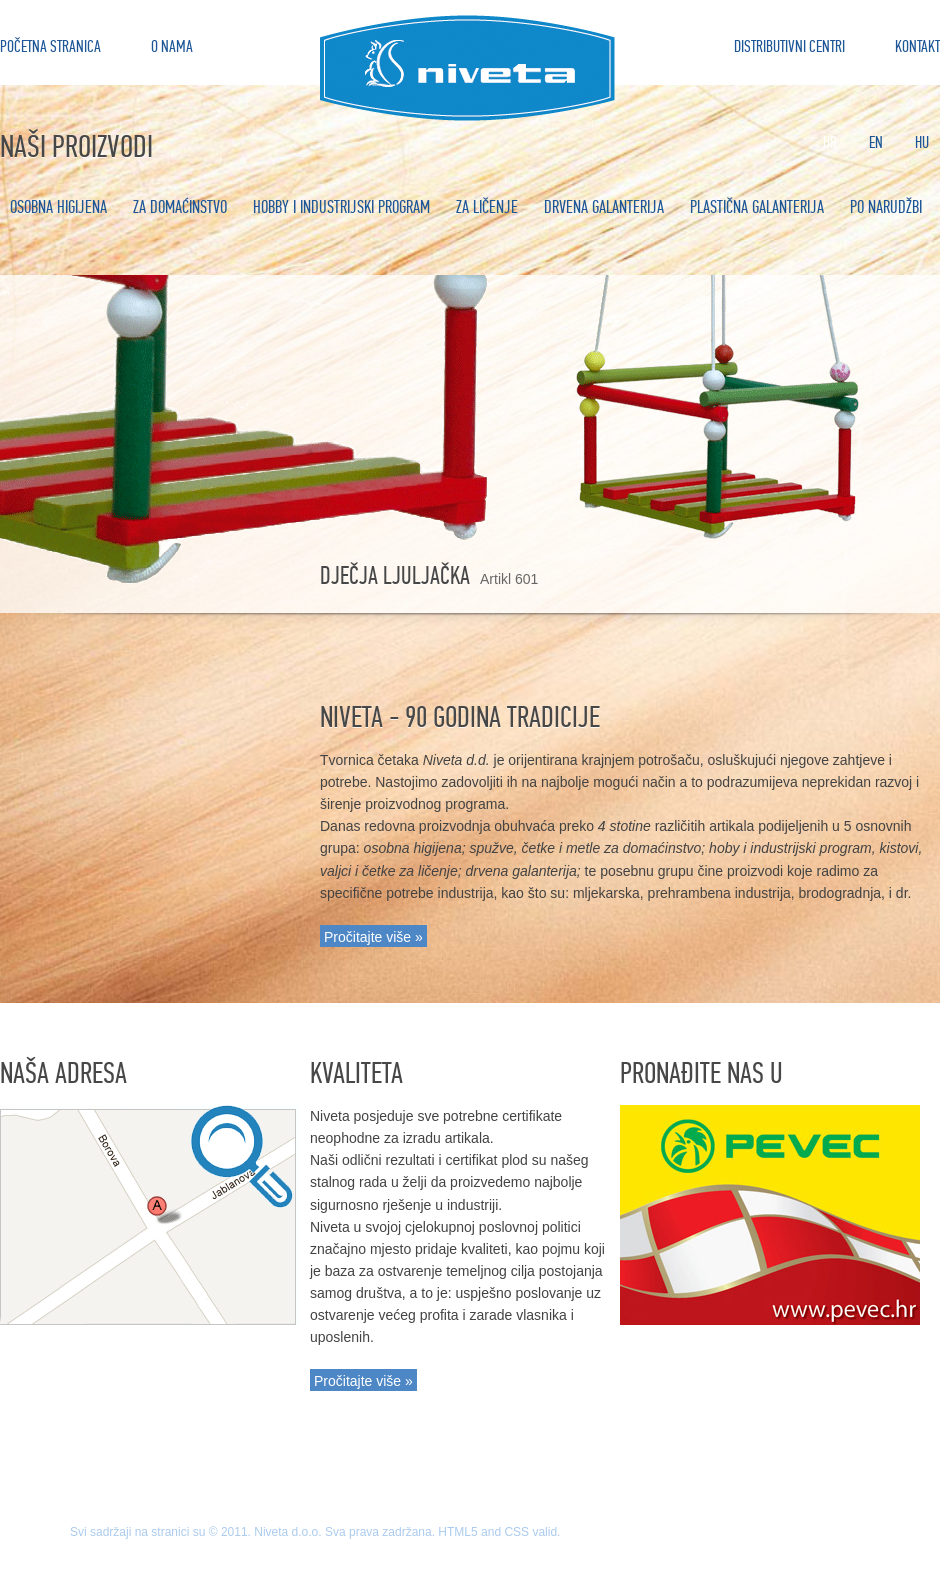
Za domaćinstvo (180, 207)
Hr (830, 142)
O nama (172, 46)
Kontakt (917, 46)
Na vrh (469, 1466)
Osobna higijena (58, 207)
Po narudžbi (886, 207)
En (876, 142)
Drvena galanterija (604, 207)
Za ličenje (487, 207)
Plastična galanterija (757, 207)
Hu (922, 142)
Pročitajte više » (373, 937)
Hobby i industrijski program (341, 207)
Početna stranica (50, 46)
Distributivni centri (789, 46)
